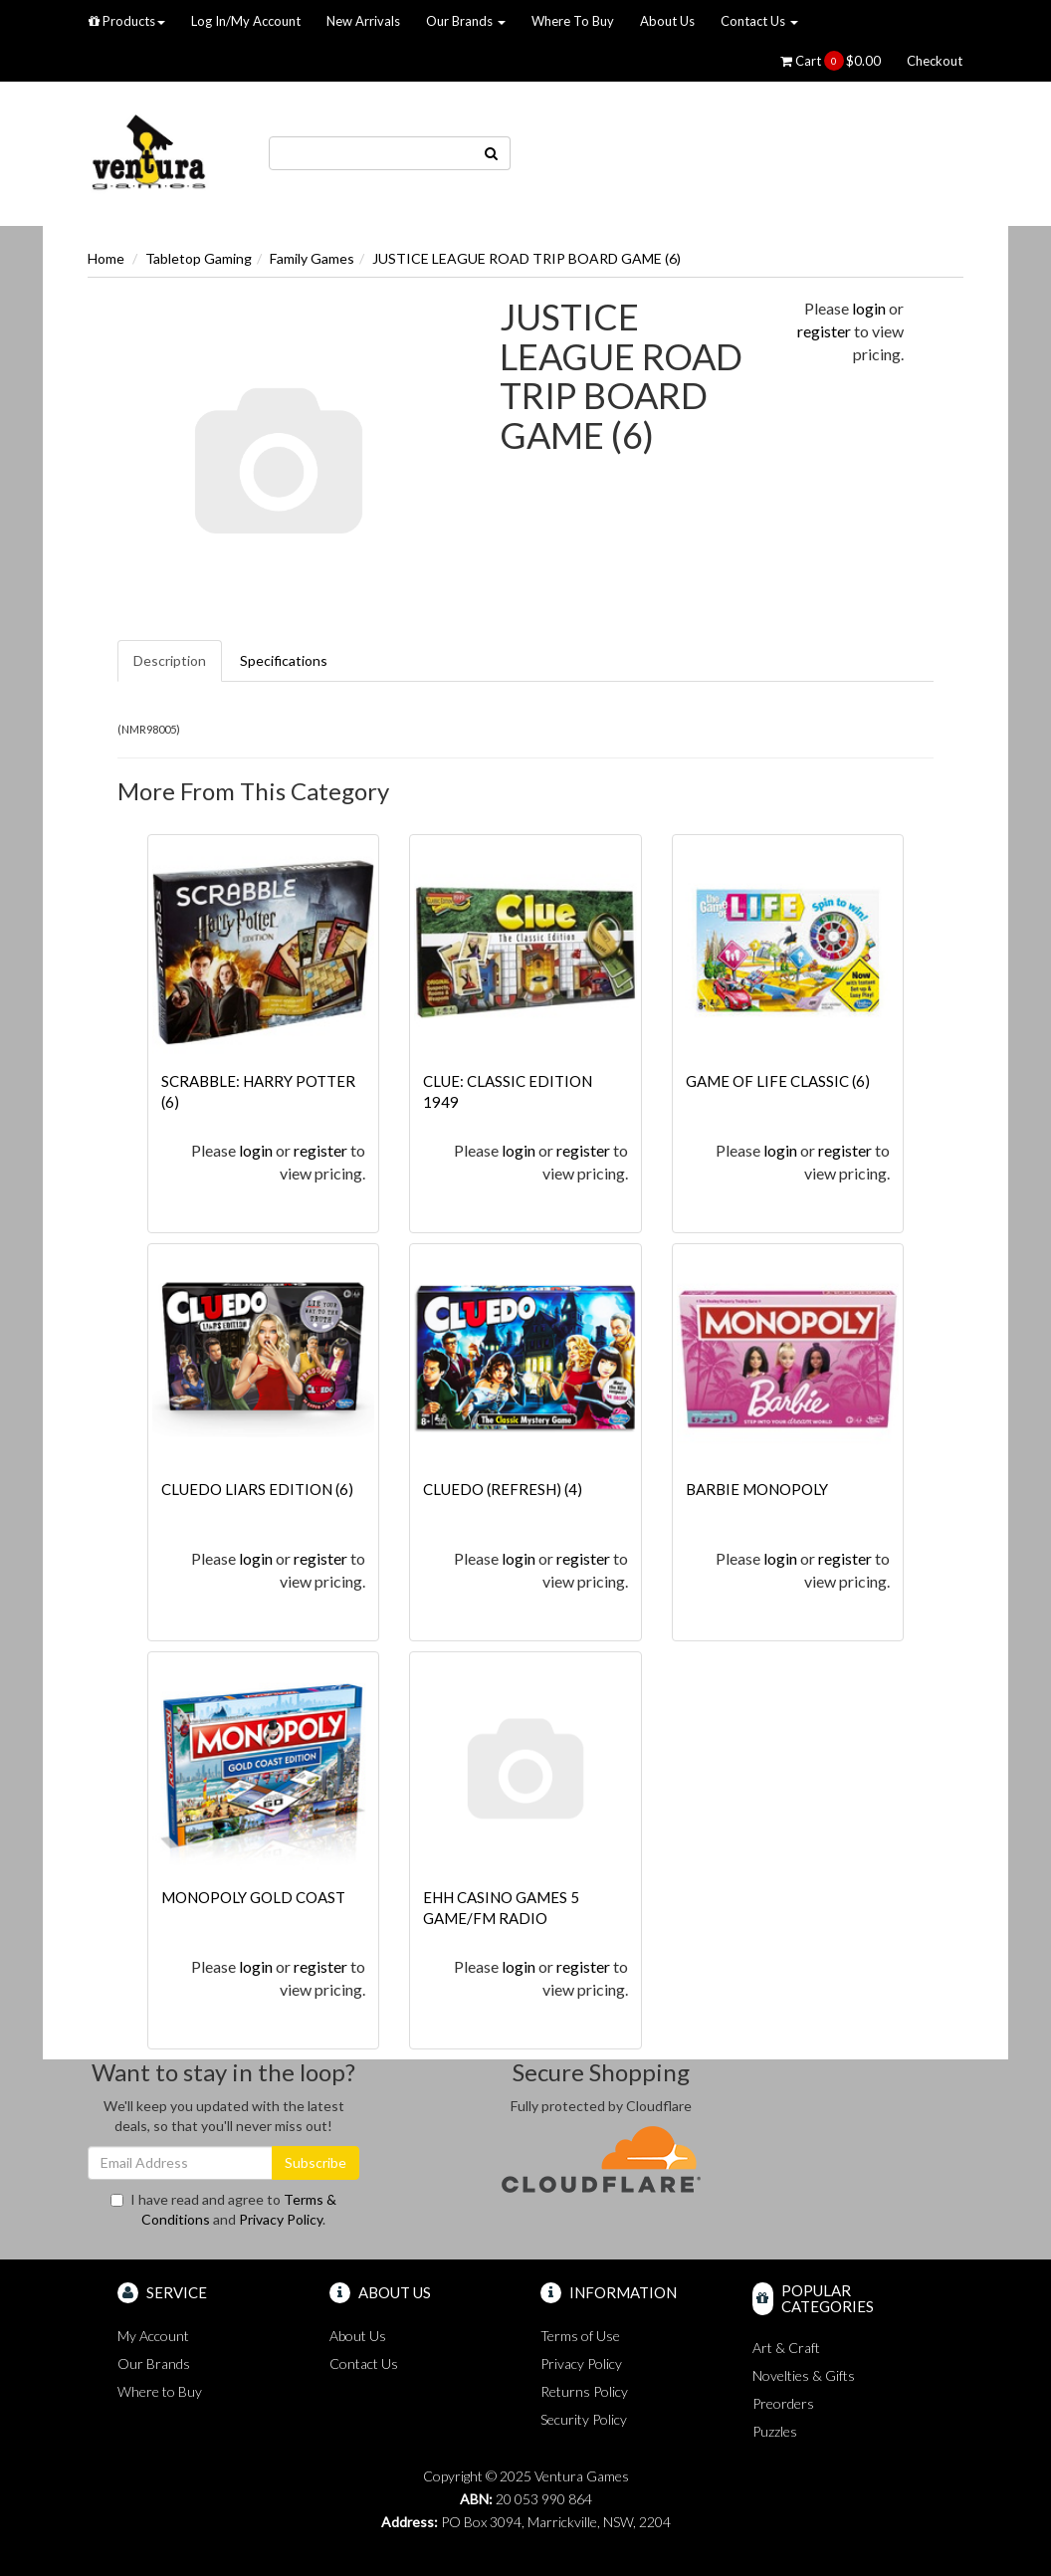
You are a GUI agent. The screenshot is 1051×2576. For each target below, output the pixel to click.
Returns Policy (584, 2391)
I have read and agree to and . (223, 2209)
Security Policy (583, 2419)
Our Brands (466, 21)
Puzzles (774, 2431)
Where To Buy (572, 21)
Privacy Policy (280, 2219)
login (869, 308)
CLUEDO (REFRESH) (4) (502, 1489)
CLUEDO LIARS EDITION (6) (257, 1489)
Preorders (783, 2403)
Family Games (312, 258)
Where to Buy (159, 2391)
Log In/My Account (246, 21)
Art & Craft (786, 2347)
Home (106, 258)
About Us (667, 21)
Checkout (934, 61)
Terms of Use (580, 2335)
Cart (830, 61)
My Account (153, 2335)
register (824, 331)
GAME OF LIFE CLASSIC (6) (778, 1081)
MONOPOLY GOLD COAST (253, 1897)
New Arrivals (363, 21)
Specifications (283, 660)
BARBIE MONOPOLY (757, 1489)
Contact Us (759, 21)
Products (127, 21)
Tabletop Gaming (198, 258)
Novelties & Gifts (803, 2375)
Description (169, 660)
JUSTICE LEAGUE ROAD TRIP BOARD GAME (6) (526, 258)
